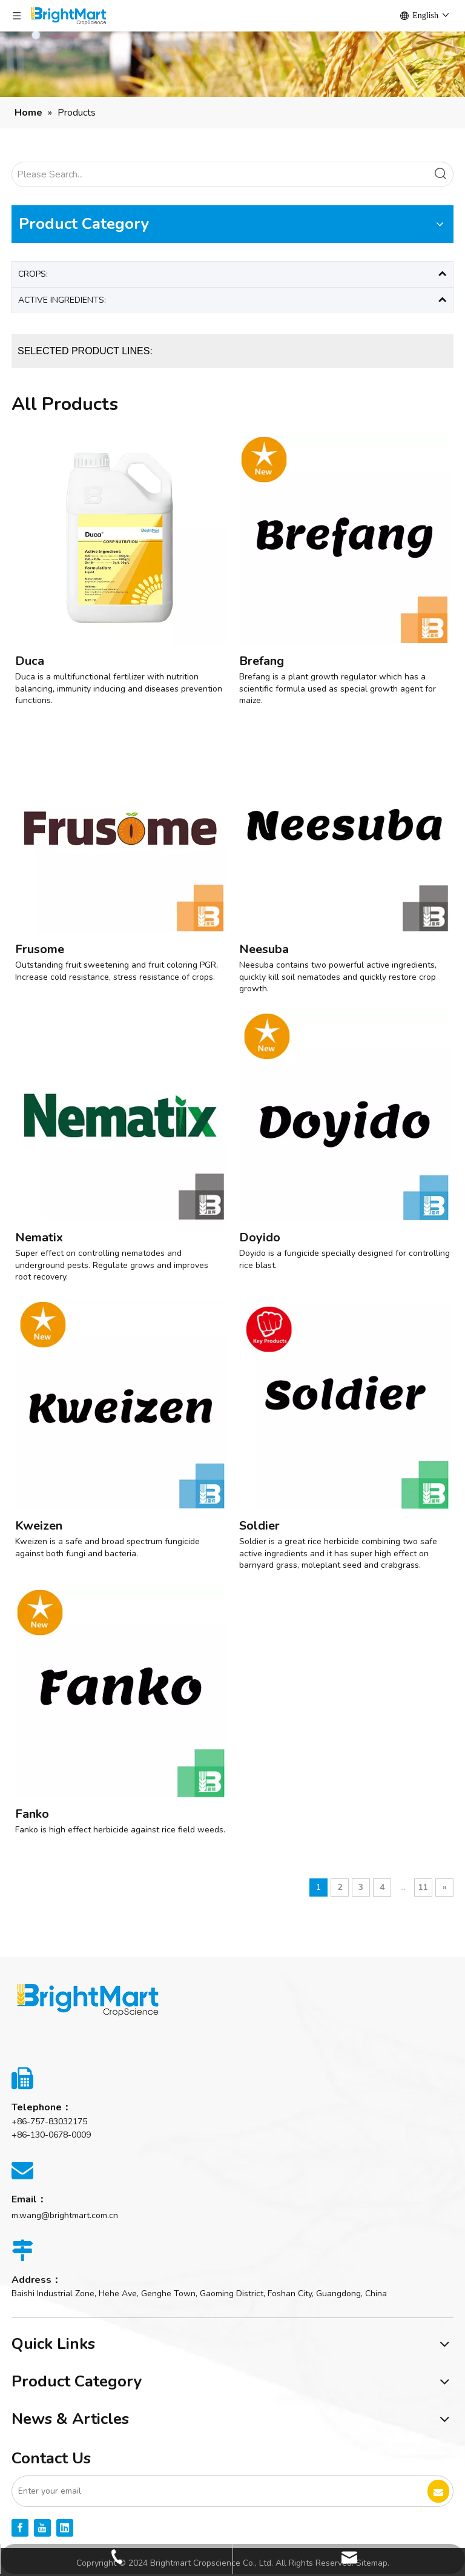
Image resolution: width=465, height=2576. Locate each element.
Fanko (32, 1814)
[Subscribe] (438, 2491)
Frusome (39, 949)
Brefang (261, 661)
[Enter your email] (210, 2491)
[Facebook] (20, 2528)
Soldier (259, 1526)
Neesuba (264, 949)
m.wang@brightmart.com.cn (65, 2215)
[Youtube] (42, 2528)
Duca (29, 661)
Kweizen (38, 1526)
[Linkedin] (64, 2528)
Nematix (39, 1237)
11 (423, 1887)
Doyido (259, 1237)
